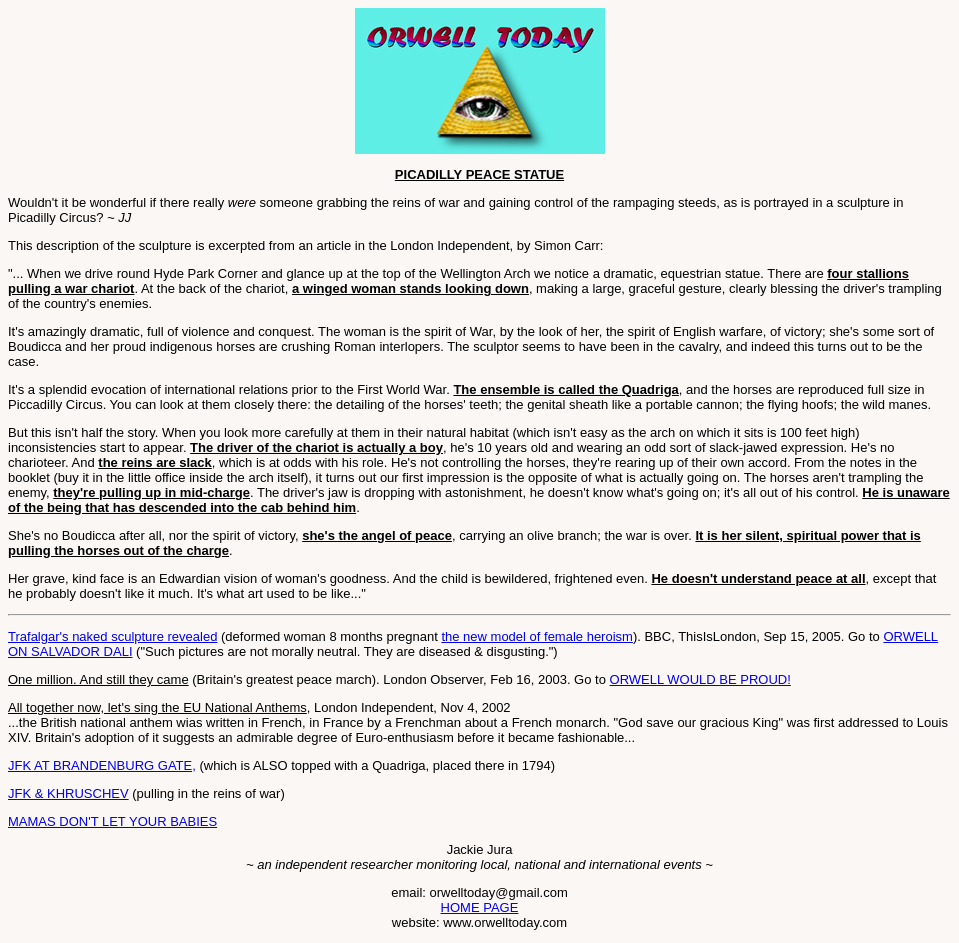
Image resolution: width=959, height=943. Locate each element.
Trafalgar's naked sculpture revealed (112, 636)
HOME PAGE (480, 907)
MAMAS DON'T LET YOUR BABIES (112, 821)
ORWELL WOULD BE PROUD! (700, 679)
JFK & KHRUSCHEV (68, 793)
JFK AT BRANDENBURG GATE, (102, 765)
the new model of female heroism (536, 636)
